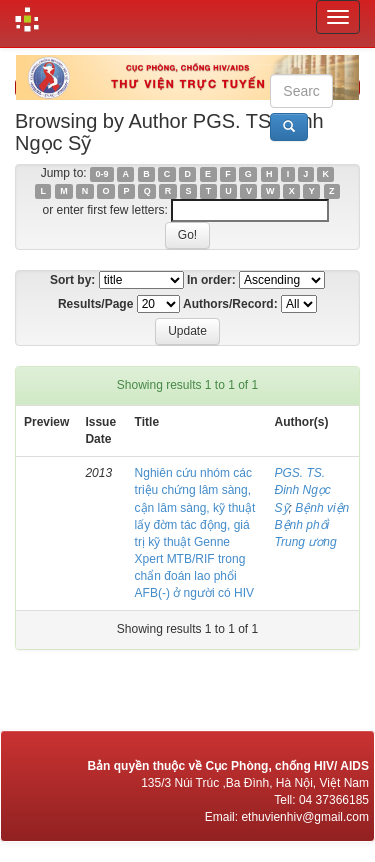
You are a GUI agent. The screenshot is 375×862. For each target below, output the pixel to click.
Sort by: (72, 280)
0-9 (101, 174)
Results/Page (95, 304)
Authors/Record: (230, 304)
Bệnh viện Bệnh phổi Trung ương (312, 525)
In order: (211, 280)
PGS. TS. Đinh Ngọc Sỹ (303, 490)
